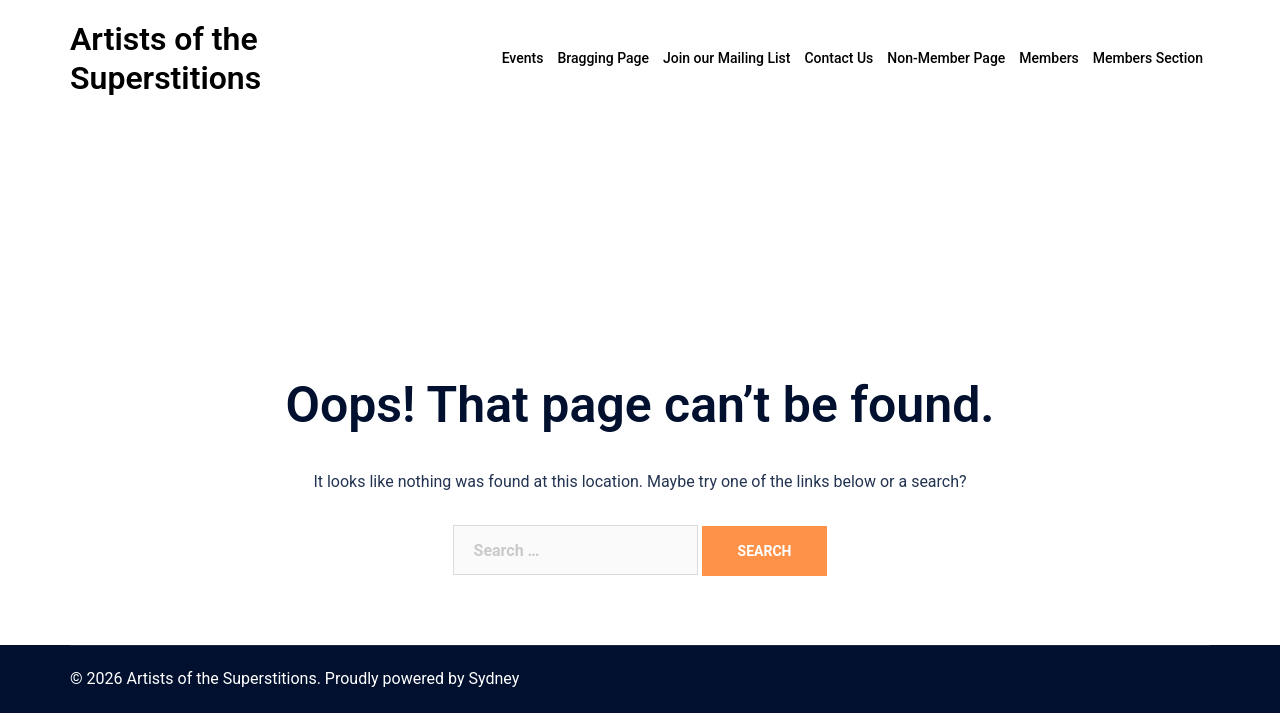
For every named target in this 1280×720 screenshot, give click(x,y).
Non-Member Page (946, 58)
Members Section (1148, 58)
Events (523, 58)
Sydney (493, 678)
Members (1048, 58)
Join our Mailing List (726, 58)
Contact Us (838, 58)
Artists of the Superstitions (165, 58)
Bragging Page (603, 58)
